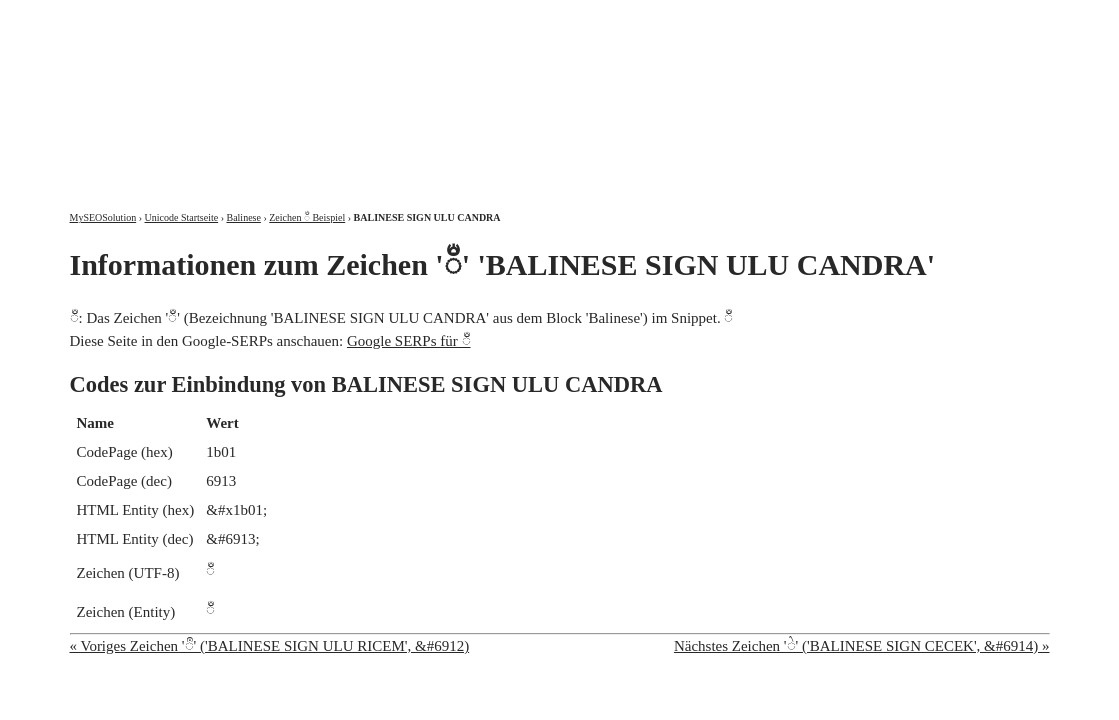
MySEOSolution (103, 217)
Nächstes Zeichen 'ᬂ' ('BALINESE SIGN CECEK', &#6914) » (862, 646)
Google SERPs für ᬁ (409, 341)
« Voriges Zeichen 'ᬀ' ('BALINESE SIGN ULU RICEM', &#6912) (270, 646)
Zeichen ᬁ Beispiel (307, 217)
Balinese (243, 217)
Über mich (793, 17)
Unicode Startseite (182, 217)
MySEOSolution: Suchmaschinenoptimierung (305, 90)
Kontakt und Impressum (946, 17)
